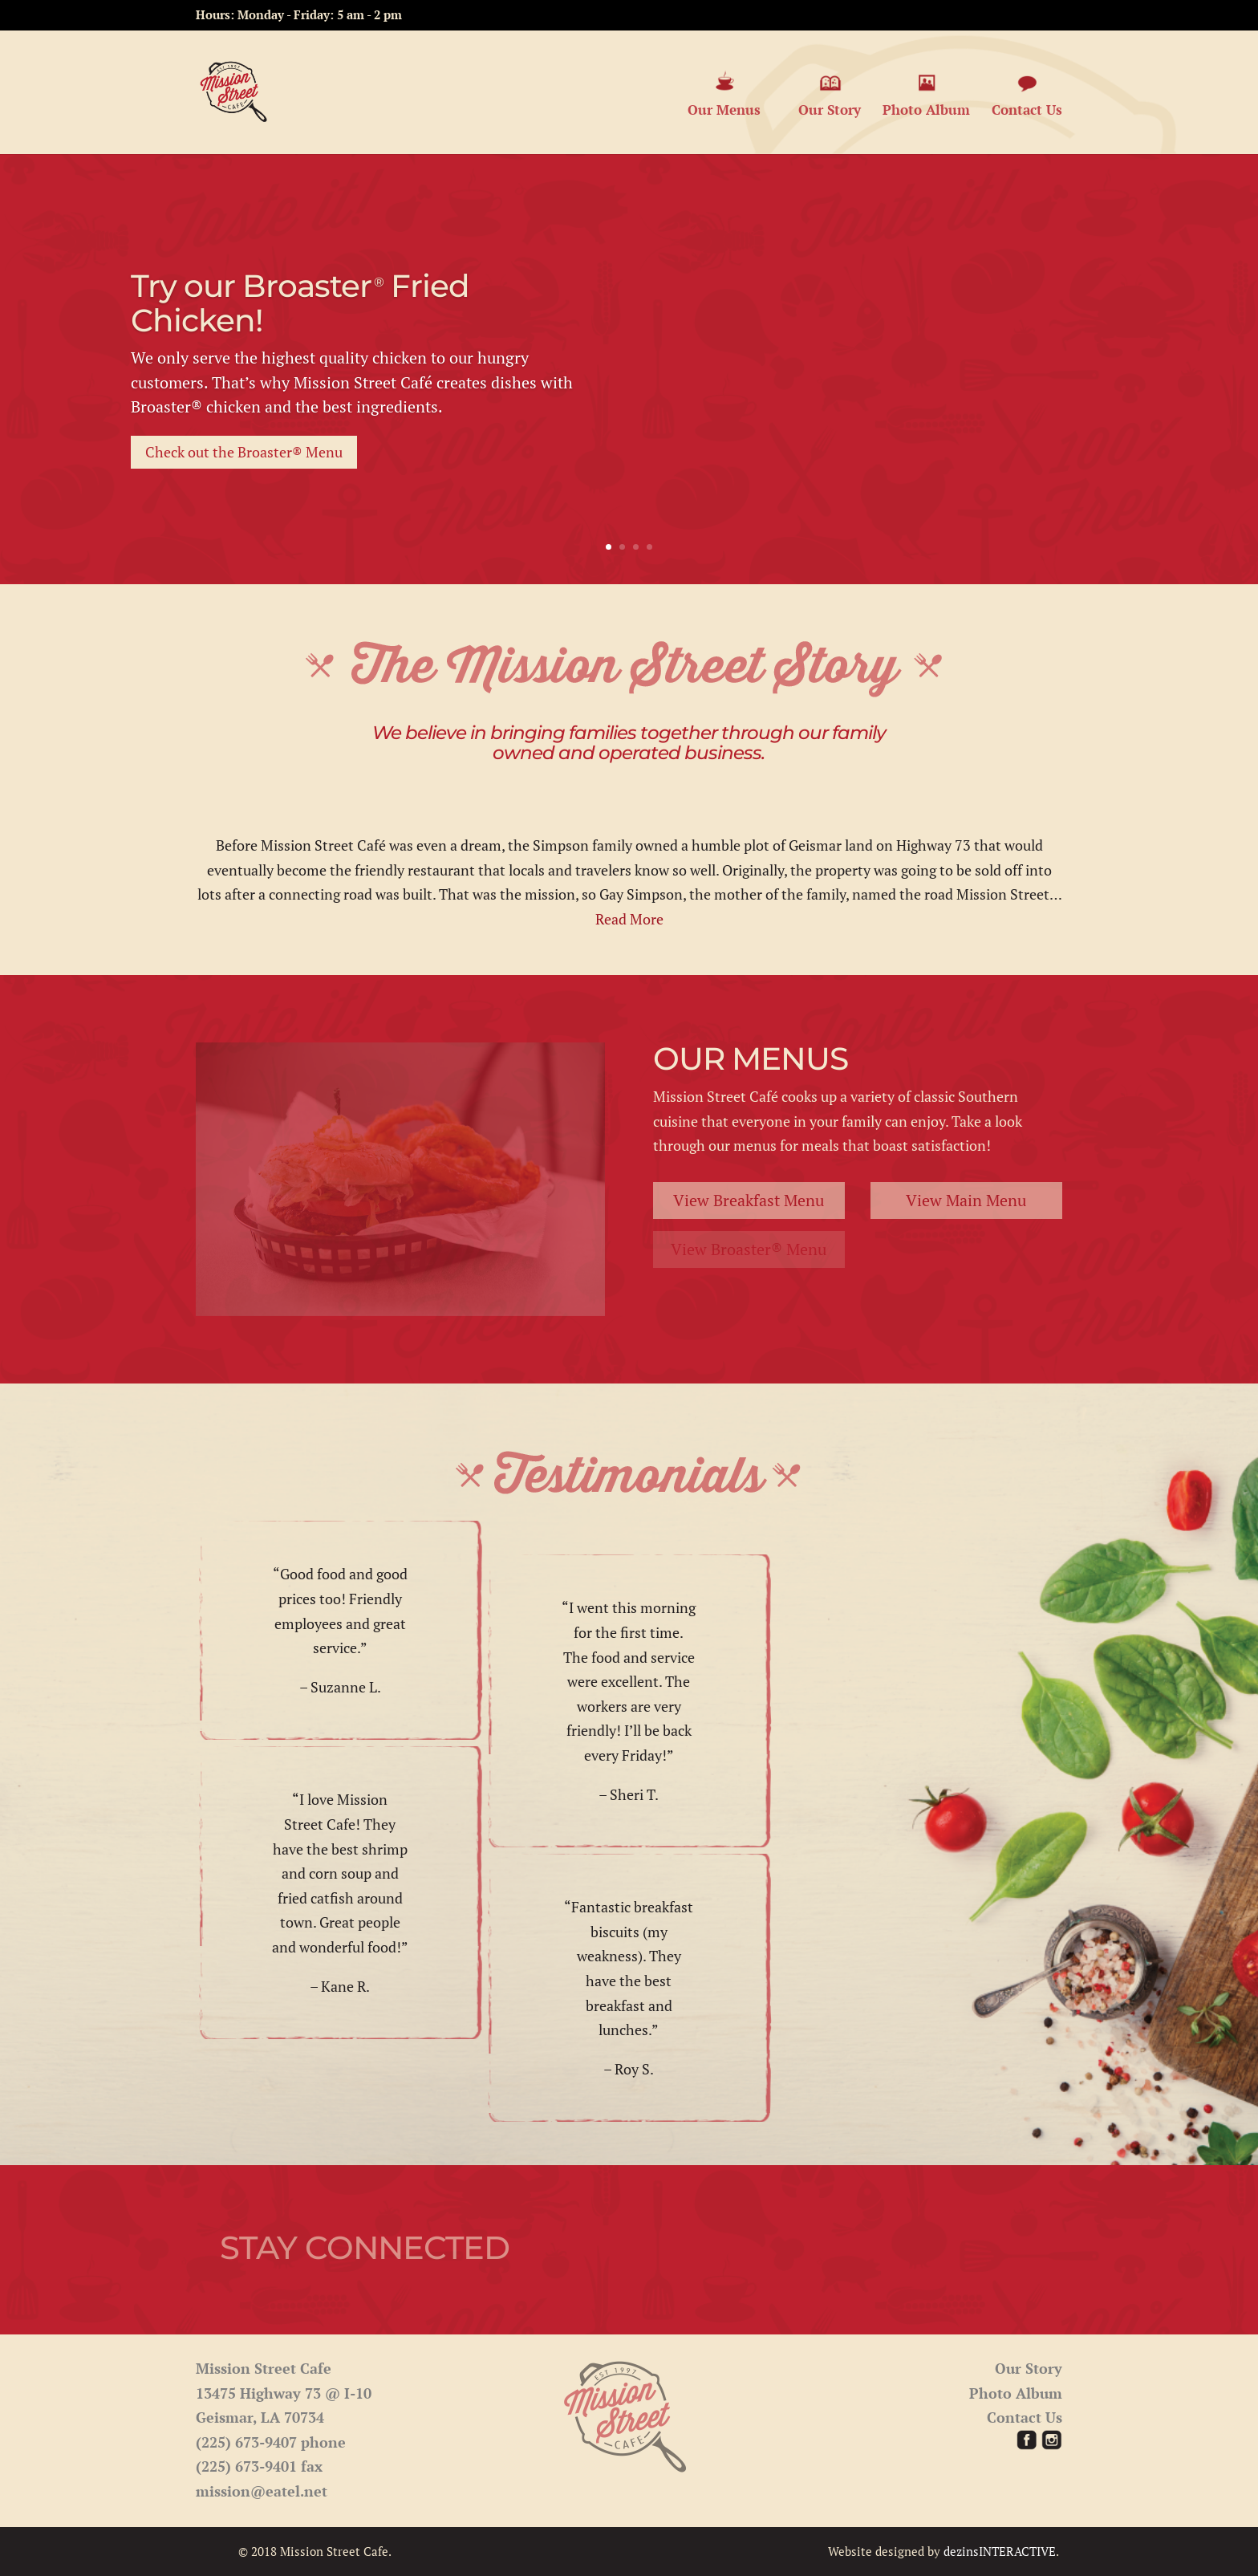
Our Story (829, 94)
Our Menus (724, 94)
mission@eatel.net (261, 2491)
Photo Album (926, 94)
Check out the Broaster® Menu (244, 451)
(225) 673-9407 (246, 2442)
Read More (629, 918)
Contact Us (1027, 94)
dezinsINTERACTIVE (1000, 2551)
